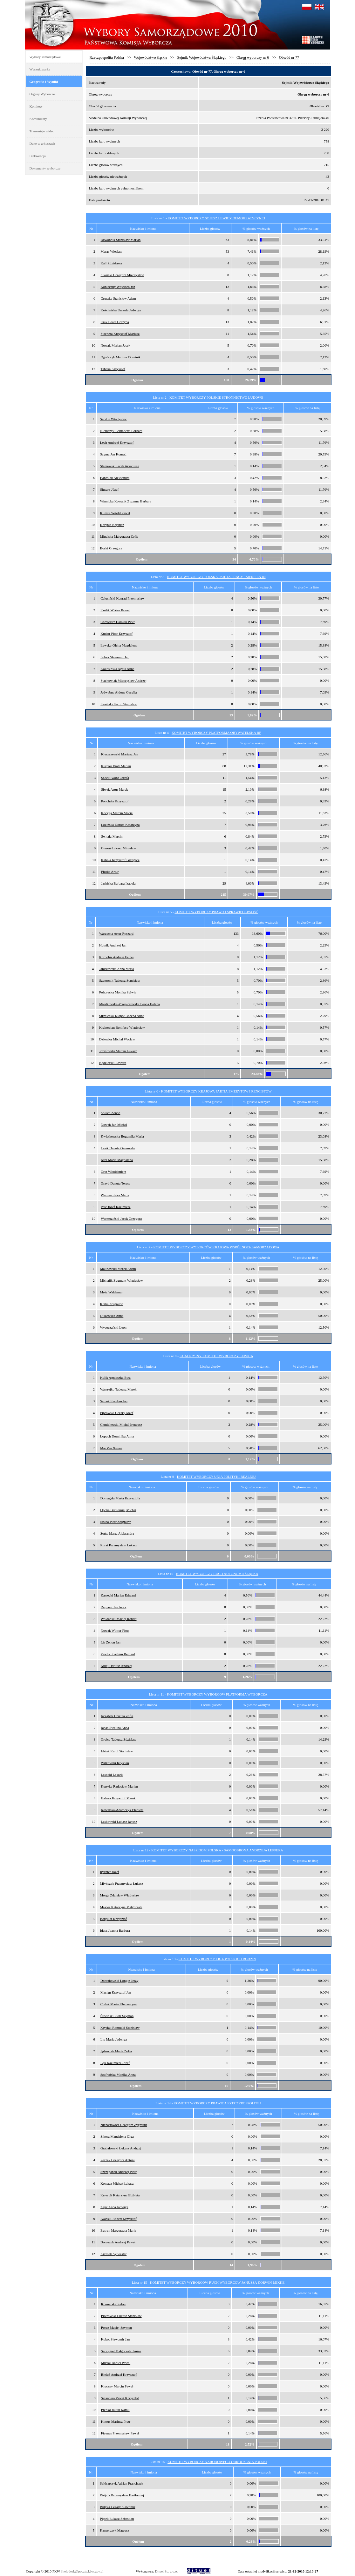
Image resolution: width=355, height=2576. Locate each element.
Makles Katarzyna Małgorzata (121, 1907)
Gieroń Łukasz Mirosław (118, 848)
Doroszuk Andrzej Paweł (117, 2242)
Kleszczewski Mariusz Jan (119, 754)
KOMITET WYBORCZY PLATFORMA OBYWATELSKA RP (216, 732)
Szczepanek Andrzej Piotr (118, 2172)
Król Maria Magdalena (117, 1160)
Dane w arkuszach (42, 143)
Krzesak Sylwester (113, 2254)
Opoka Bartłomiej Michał (118, 1510)
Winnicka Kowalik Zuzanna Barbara (125, 501)
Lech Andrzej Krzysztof (117, 442)
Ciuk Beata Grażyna (114, 322)
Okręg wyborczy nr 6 (252, 57)
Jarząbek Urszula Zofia (117, 1716)
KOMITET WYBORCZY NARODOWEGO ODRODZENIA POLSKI (217, 2462)
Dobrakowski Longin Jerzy (119, 1980)
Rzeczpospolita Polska (107, 57)
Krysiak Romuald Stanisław (120, 2027)
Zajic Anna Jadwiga (114, 2207)
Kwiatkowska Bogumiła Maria (122, 1136)
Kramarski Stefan (113, 2304)
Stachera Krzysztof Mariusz (120, 333)
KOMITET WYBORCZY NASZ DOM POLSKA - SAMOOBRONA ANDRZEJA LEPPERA (217, 1850)
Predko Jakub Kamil (115, 2410)
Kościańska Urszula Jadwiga (120, 310)
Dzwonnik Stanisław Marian (120, 240)
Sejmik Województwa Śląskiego (202, 57)
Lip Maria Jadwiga (113, 2039)
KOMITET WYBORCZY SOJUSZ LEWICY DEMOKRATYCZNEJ (216, 218)
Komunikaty (38, 119)
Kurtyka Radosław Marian (119, 1786)
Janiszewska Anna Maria (116, 969)
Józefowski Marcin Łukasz (118, 1051)
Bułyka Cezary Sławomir (117, 2507)
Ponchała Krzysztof (114, 801)
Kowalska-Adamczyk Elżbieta (122, 1810)
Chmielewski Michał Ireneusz (121, 1424)
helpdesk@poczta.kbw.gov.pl (83, 2571)
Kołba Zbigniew (111, 1304)
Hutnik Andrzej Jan (112, 945)
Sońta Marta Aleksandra (117, 1533)
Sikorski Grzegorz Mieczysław (122, 275)
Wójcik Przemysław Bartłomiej (122, 2495)
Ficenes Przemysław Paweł (120, 2433)
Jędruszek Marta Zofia (116, 2051)
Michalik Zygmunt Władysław (121, 1280)
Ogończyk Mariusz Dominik (120, 357)
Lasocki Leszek (112, 1774)
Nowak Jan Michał (114, 1124)
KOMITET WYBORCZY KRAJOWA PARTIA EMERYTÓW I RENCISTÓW (216, 1091)
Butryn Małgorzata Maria (118, 2230)
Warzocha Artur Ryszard (116, 933)
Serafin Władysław (113, 419)
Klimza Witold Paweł (115, 513)
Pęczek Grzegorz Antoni (117, 2160)
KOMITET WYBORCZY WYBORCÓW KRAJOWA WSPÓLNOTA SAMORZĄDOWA (216, 1247)
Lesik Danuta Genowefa (118, 1148)
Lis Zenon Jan (110, 1642)
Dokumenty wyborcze (45, 168)
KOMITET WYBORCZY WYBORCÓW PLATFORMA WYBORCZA (217, 1694)
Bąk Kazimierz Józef (115, 2063)
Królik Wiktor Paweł (115, 610)
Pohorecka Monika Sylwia (117, 992)
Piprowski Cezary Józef (116, 1413)
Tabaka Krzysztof (112, 369)
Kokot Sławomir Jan (115, 2339)
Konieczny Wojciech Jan (117, 287)
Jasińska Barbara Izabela (118, 883)
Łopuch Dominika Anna (117, 1436)
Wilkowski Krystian (115, 1763)
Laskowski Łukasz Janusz (119, 1821)
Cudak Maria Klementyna (118, 2004)
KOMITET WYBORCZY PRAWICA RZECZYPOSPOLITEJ (217, 2103)
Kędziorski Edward (112, 1063)
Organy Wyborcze (42, 94)
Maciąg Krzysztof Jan (115, 1992)
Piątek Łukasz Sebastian (117, 2518)
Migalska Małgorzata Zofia (119, 536)
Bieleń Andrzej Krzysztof (119, 2374)
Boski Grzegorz (111, 548)
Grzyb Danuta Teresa (115, 1183)
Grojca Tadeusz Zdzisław (118, 1739)
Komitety (36, 106)
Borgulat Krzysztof (113, 1919)
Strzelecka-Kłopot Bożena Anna (121, 1016)
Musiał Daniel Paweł (115, 2363)
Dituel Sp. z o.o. (166, 2571)
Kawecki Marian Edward (118, 1595)
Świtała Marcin (112, 836)
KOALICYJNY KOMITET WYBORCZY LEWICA (216, 1356)
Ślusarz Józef (109, 489)
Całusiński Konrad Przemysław (122, 598)
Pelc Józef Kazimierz (115, 1207)
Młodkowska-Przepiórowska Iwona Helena (129, 1004)
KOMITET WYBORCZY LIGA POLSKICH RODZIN (217, 1959)
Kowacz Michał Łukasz (116, 2183)
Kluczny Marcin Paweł (117, 2386)
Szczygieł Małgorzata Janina (121, 2351)
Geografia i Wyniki (44, 81)
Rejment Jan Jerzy (113, 1607)
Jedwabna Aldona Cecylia (118, 692)
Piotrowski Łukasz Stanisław (121, 2316)
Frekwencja (38, 156)
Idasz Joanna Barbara (115, 1930)
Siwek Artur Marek (114, 789)
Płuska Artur (110, 871)
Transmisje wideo (42, 131)
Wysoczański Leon (113, 1327)
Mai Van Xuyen (111, 1448)
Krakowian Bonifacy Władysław (122, 1027)
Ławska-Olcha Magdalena (118, 645)
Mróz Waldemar (111, 1292)
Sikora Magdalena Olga (116, 2136)
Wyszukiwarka (40, 69)
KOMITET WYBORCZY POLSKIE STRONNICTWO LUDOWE (216, 397)
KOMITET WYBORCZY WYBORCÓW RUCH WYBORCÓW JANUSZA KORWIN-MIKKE (217, 2282)
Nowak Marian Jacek (115, 345)
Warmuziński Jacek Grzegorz (121, 1218)
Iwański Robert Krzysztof (118, 2219)
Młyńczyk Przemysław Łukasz (121, 1883)
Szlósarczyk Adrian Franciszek (121, 2483)
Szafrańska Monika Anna (118, 2074)
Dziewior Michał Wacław (117, 1039)
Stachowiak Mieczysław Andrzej (123, 680)
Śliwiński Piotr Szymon (117, 2016)
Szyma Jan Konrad (113, 454)
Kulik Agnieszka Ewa (115, 1377)
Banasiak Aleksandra (115, 478)
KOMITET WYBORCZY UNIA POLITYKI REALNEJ (216, 1476)
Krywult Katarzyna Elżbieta (120, 2195)
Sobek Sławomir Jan (114, 657)
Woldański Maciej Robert (119, 1619)
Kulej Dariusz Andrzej (116, 1666)
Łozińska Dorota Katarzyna (120, 825)
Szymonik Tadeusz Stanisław (119, 980)
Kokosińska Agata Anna (117, 669)
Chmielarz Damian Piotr (117, 622)
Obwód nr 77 (289, 57)
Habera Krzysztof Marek (118, 1798)
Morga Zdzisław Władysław (120, 1895)
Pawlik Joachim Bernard (118, 1654)
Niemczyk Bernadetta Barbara (121, 431)
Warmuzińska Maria (115, 1195)
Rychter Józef (109, 1872)
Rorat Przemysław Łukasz (118, 1545)
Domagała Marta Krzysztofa (120, 1498)
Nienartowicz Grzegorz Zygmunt (123, 2125)
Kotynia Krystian (112, 525)
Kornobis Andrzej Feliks (116, 957)
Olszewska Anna (112, 1316)
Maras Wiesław (111, 251)
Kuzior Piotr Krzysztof (116, 633)
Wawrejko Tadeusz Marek (118, 1389)
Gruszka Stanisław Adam (118, 298)
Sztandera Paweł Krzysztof (120, 2398)
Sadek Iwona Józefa (115, 778)
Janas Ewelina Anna (115, 1728)
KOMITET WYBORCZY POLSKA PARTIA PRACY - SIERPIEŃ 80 (216, 577)
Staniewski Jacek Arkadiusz (119, 466)
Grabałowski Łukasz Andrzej (120, 2148)
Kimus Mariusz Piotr (115, 2421)
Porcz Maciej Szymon (116, 2327)
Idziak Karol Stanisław (117, 1751)
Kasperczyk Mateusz (114, 2530)
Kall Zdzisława (111, 263)
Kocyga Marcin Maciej (117, 813)
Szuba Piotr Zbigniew (115, 1522)
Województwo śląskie (150, 57)
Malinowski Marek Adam (118, 1269)
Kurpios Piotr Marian (116, 766)
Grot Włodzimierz (113, 1171)
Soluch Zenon (110, 1113)
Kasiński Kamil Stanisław (118, 704)
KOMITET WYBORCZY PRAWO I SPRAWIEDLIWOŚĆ (216, 912)
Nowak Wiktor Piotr (115, 1630)
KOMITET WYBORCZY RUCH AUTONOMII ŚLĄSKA (217, 1574)
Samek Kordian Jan (113, 1401)
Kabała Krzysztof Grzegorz (120, 860)
